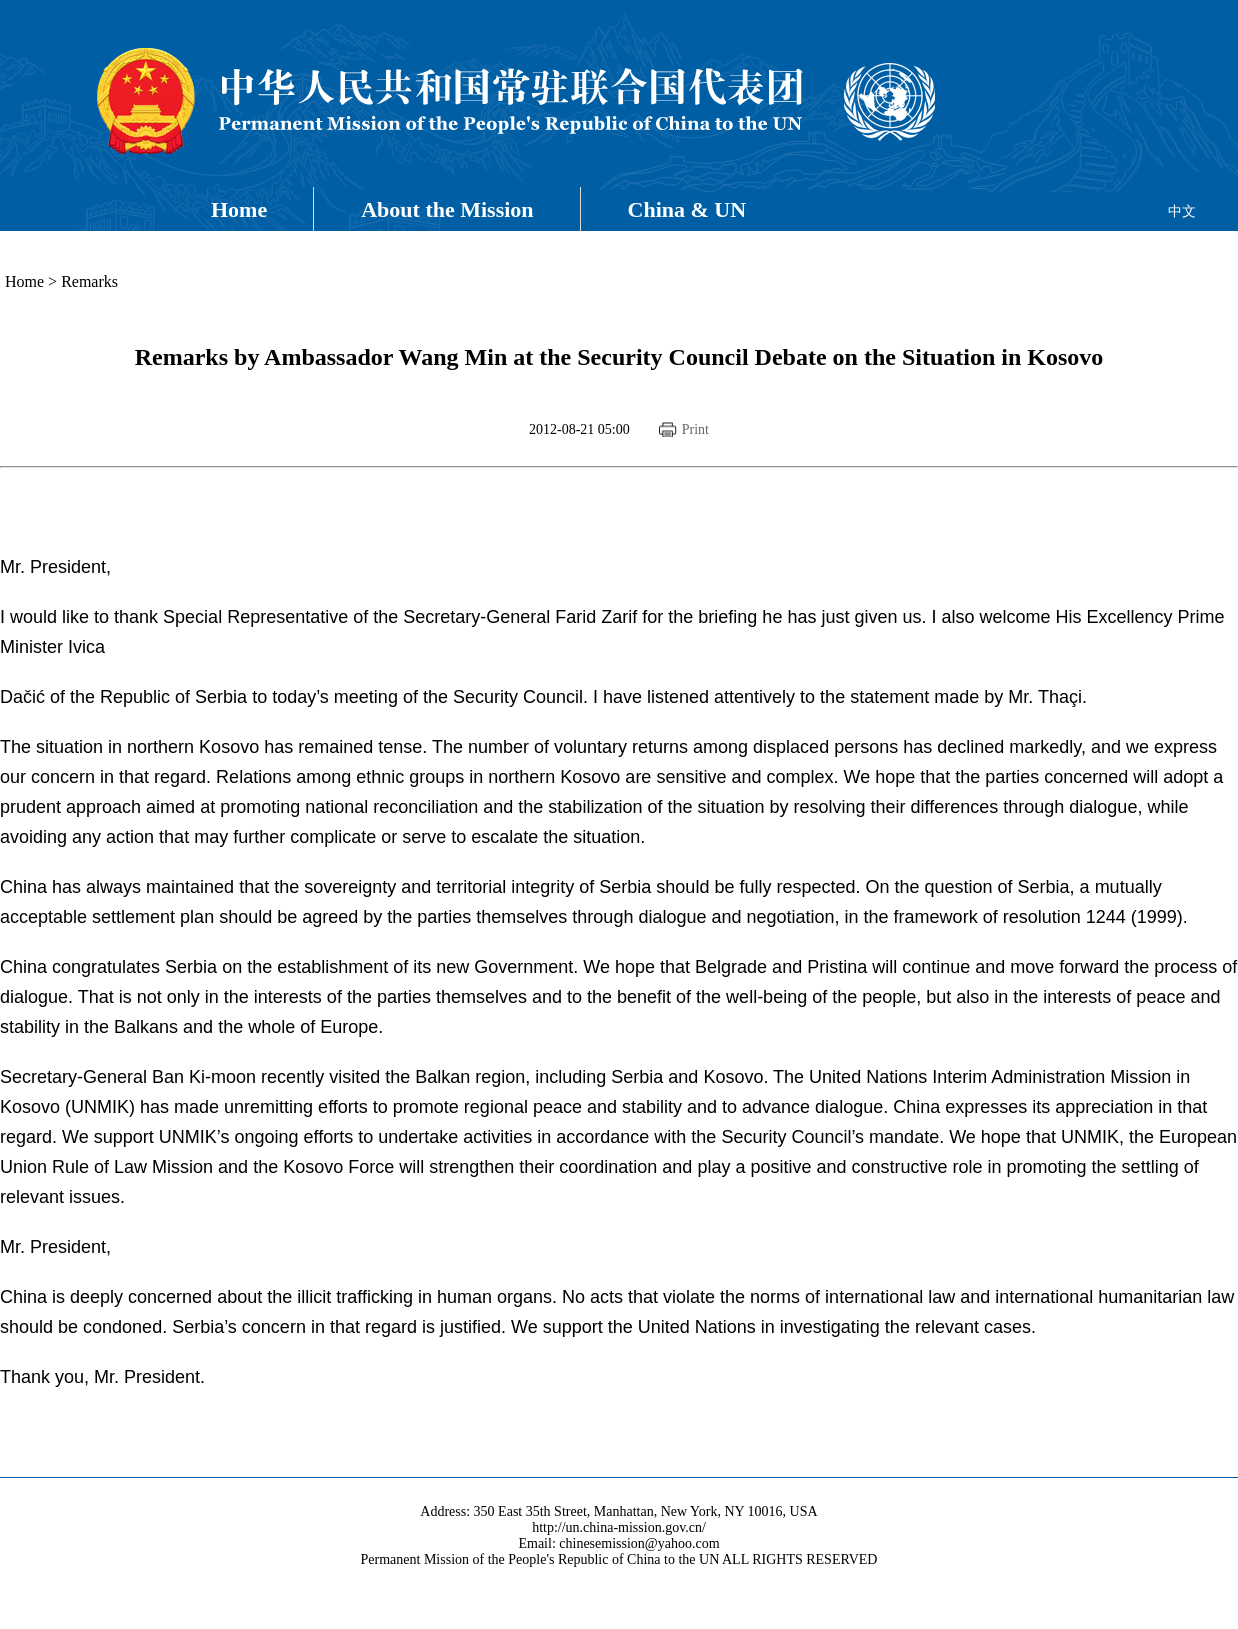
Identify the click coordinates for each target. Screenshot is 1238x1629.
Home (239, 209)
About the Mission (447, 209)
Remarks (89, 281)
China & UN (687, 209)
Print (695, 429)
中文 (1182, 211)
